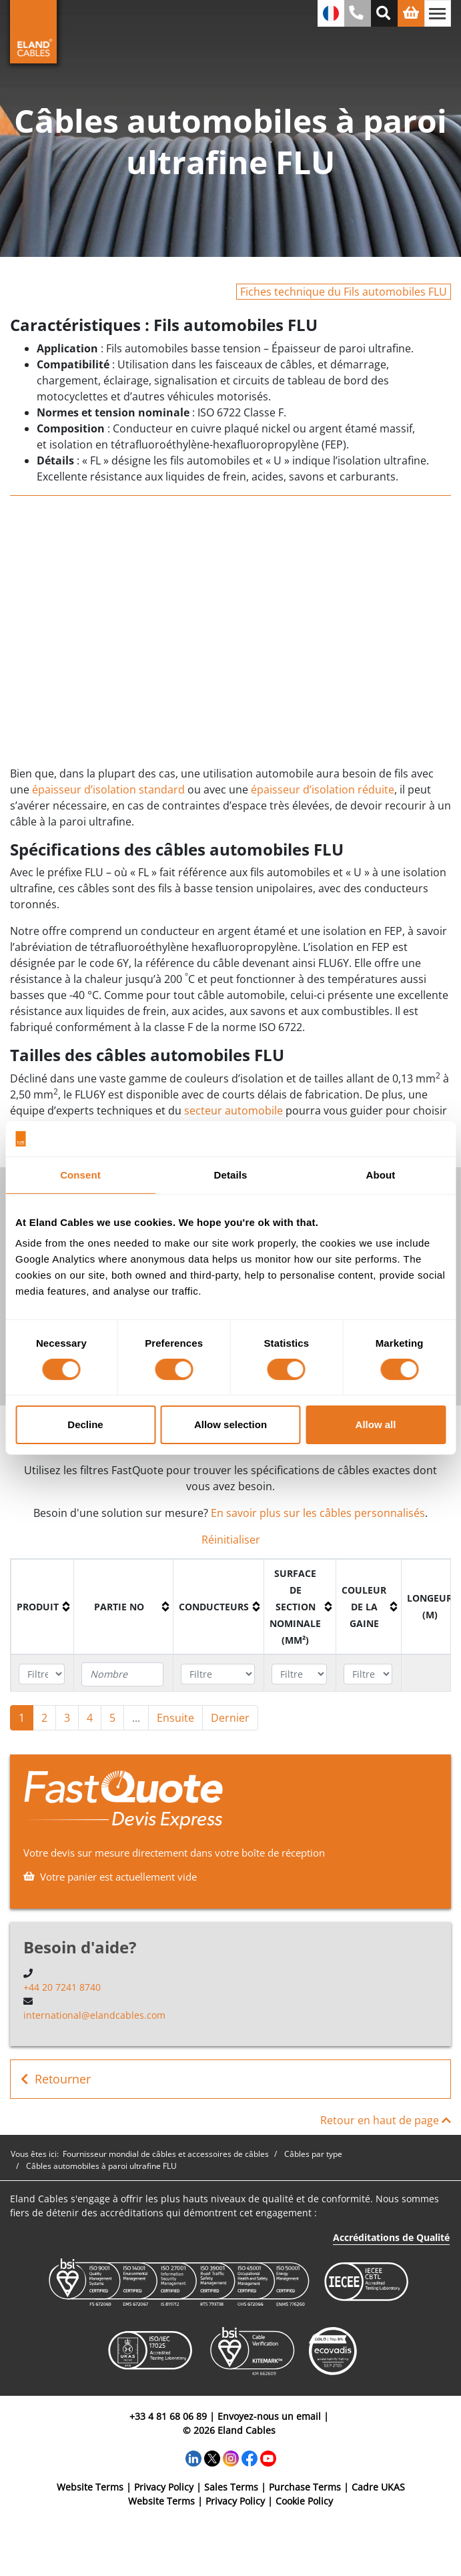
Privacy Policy (163, 2487)
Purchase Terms (305, 2487)
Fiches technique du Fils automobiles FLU (343, 291)
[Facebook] (250, 2457)
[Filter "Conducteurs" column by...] (217, 1674)
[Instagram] (231, 2457)
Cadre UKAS (378, 2487)
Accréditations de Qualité (391, 2237)
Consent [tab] (80, 1174)
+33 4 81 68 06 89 (168, 2416)
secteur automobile (233, 1110)
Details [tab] (231, 1174)
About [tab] (381, 1174)
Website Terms (90, 2487)
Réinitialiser (230, 1539)
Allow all (376, 1424)
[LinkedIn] (193, 2457)
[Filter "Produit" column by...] (42, 1674)
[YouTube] (268, 2457)
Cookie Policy (304, 2501)
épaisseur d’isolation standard (108, 789)
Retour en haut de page (385, 2120)
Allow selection (230, 1424)
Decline (85, 1424)
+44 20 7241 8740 (62, 1987)
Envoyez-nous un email (269, 2416)
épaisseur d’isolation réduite (322, 789)
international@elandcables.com (94, 2015)
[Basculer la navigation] (437, 13)
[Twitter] (212, 2457)
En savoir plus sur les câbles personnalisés (318, 1513)
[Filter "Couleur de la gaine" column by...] (368, 1674)
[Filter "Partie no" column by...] (122, 1674)
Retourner (56, 2079)
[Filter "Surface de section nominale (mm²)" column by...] (299, 1674)
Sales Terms (231, 2487)
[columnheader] (42, 1606)
